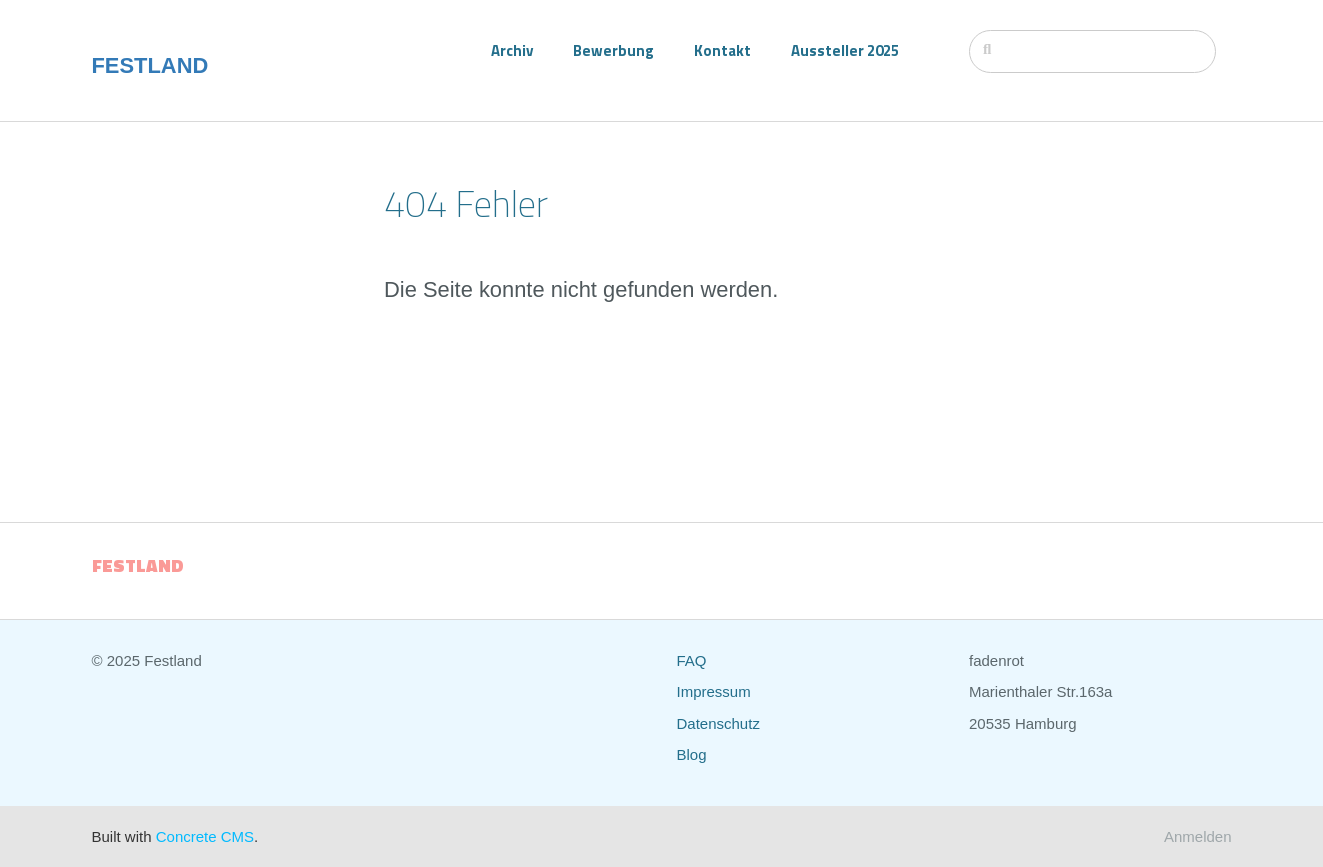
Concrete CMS (205, 836)
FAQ (692, 660)
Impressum (714, 691)
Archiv (512, 50)
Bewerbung (613, 50)
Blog (692, 754)
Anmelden (1198, 836)
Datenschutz (718, 723)
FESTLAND (150, 65)
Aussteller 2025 (845, 50)
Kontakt (722, 50)
